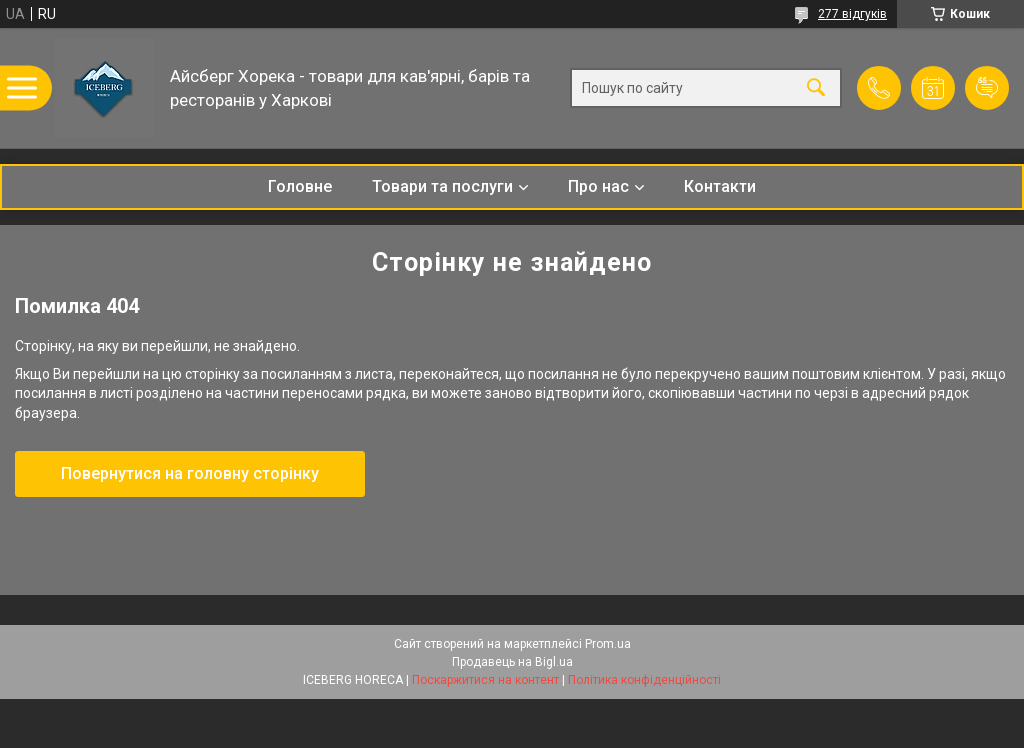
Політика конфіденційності (644, 680)
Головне (300, 186)
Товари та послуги (442, 186)
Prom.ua (608, 644)
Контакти (720, 186)
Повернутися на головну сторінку (190, 473)
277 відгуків (852, 14)
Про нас (598, 186)
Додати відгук (987, 88)
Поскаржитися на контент (485, 680)
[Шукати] (816, 88)
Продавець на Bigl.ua (512, 662)
